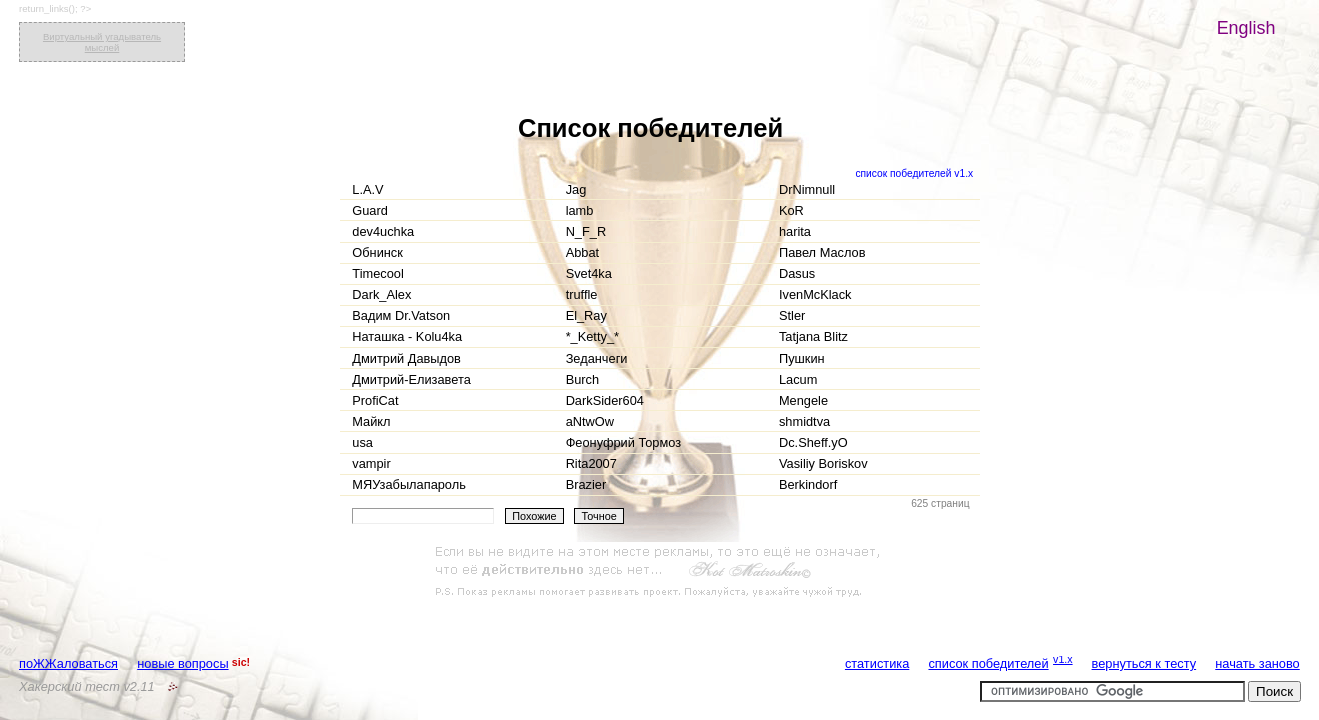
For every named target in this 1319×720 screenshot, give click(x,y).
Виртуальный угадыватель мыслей (102, 42)
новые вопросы (182, 663)
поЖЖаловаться (68, 663)
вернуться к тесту (1144, 663)
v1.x (1063, 659)
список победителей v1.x (914, 173)
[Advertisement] (660, 572)
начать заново (1257, 663)
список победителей (988, 663)
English (1246, 28)
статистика (877, 663)
